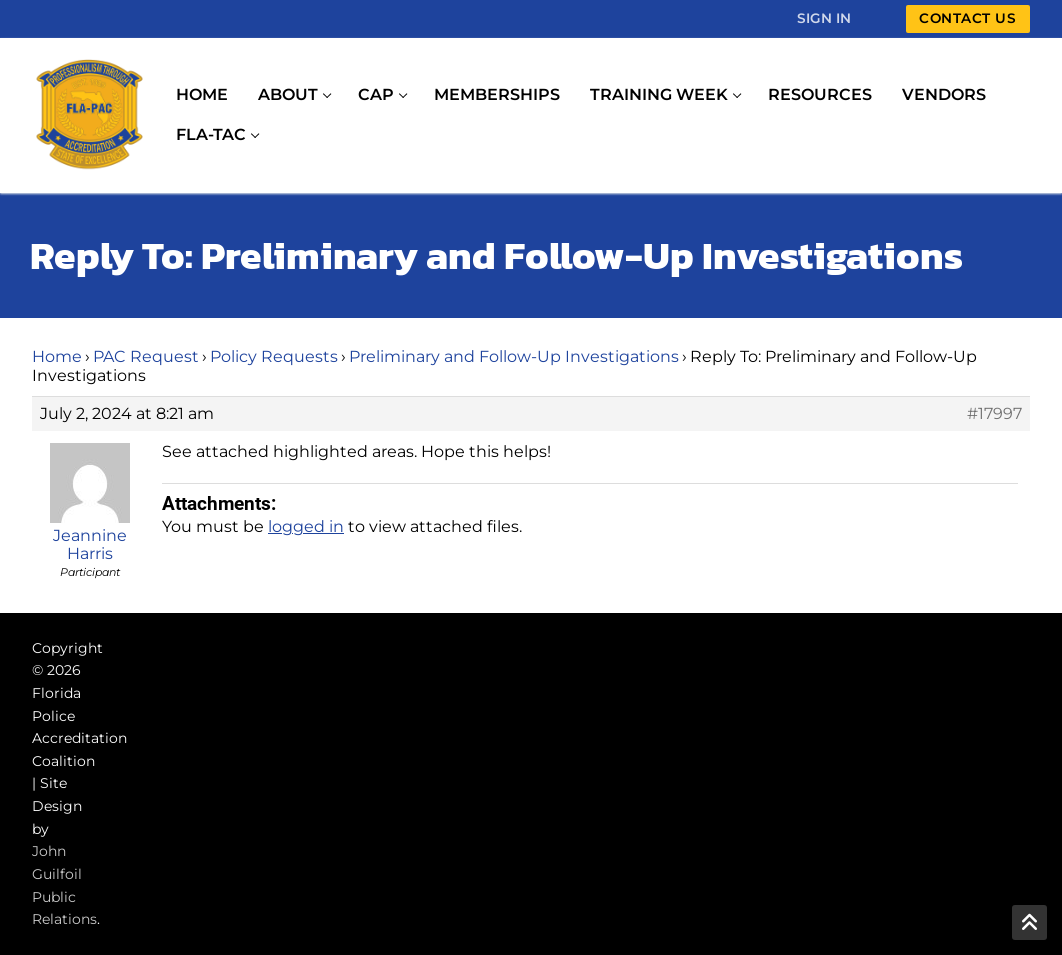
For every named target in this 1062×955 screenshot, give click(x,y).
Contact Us (967, 18)
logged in (306, 526)
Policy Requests (274, 356)
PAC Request (146, 356)
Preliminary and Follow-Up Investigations (514, 356)
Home (57, 356)
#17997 (994, 414)
